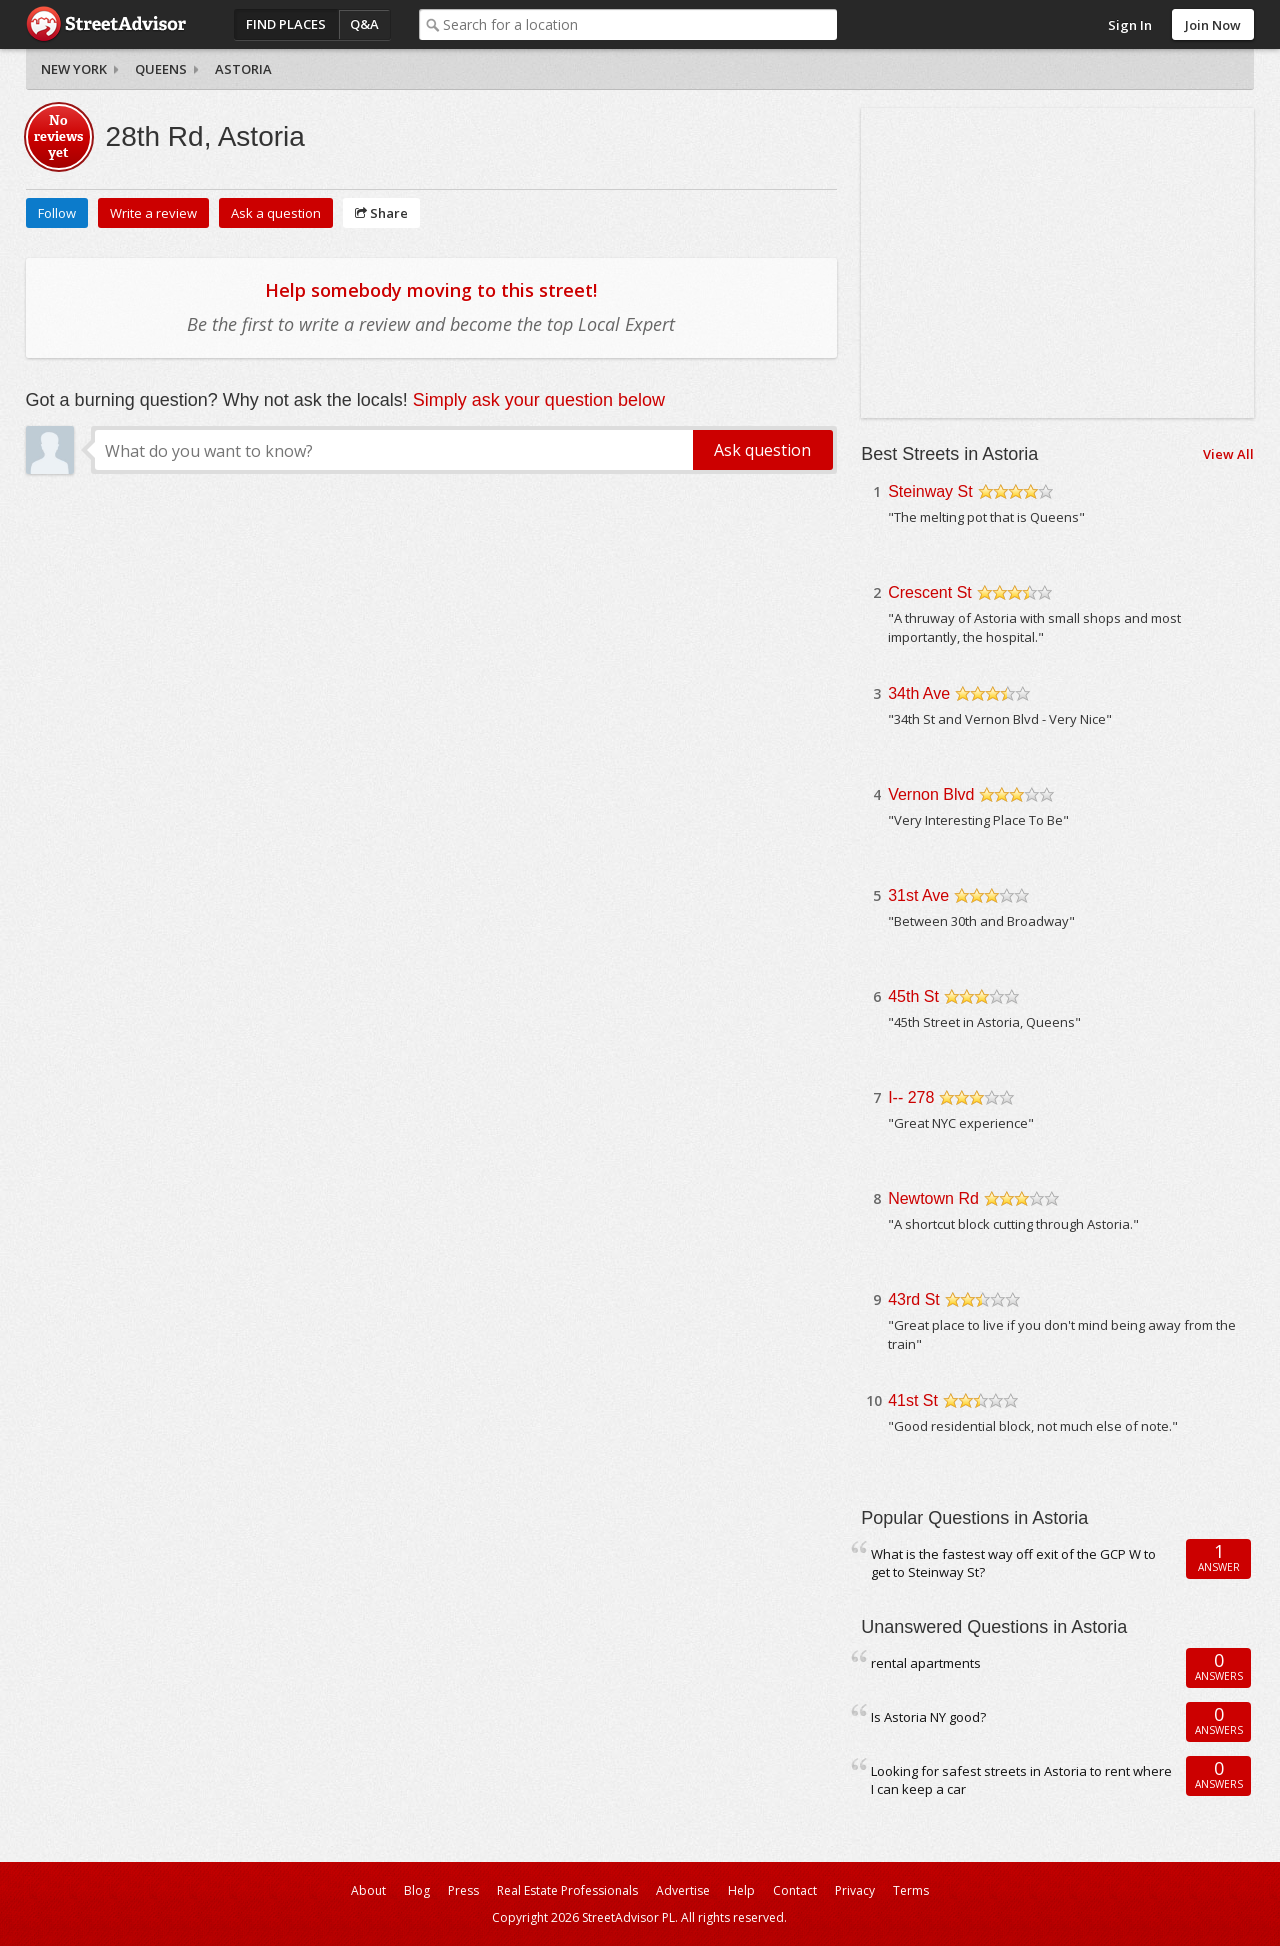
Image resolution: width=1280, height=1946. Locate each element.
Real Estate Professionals (567, 1890)
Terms (911, 1890)
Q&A (364, 24)
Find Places (286, 24)
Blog (417, 1890)
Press (463, 1890)
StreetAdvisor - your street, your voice (106, 24)
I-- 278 (911, 1097)
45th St (913, 996)
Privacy (855, 1890)
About (368, 1890)
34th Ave (919, 693)
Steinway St (930, 491)
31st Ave (918, 895)
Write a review (153, 213)
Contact (795, 1890)
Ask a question (276, 213)
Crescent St (930, 592)
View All (1228, 454)
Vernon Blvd (931, 794)
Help (741, 1890)
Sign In (1130, 25)
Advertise (683, 1890)
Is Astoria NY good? (928, 1717)
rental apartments (926, 1663)
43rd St (914, 1299)
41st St (913, 1400)
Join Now (1213, 25)
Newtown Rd (933, 1198)
